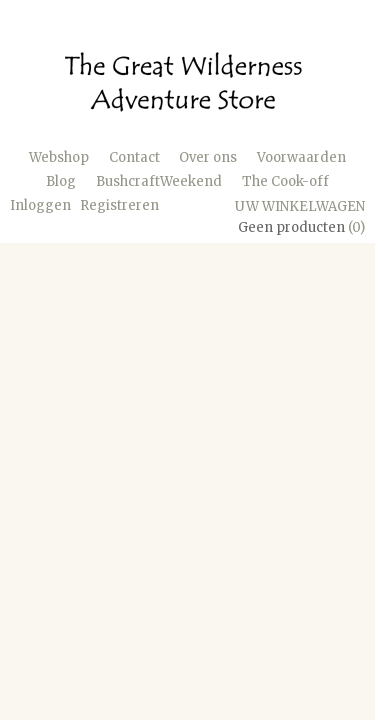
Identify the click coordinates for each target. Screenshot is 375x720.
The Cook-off (285, 181)
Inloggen (40, 205)
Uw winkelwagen (300, 206)
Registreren (119, 205)
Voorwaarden (301, 157)
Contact (134, 157)
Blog (61, 181)
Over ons (208, 157)
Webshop (59, 157)
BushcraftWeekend (159, 181)
